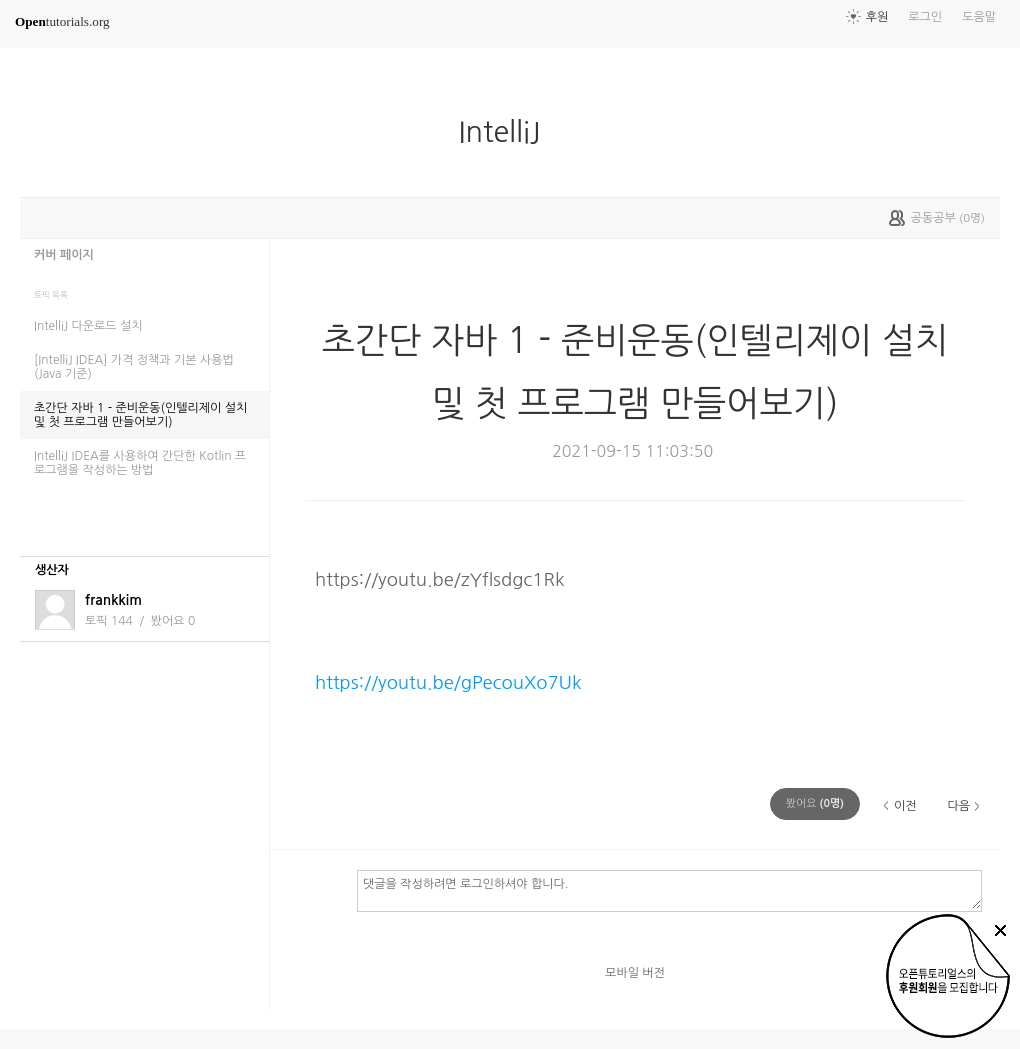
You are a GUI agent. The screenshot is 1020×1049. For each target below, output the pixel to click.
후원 (877, 17)
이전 (905, 806)
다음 (958, 806)
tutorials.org (62, 21)
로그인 (925, 17)
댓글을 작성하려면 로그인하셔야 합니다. (669, 890)
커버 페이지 (64, 255)
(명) (815, 803)
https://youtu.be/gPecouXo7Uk (448, 682)
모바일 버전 (635, 973)
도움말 (979, 17)
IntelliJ (508, 132)
